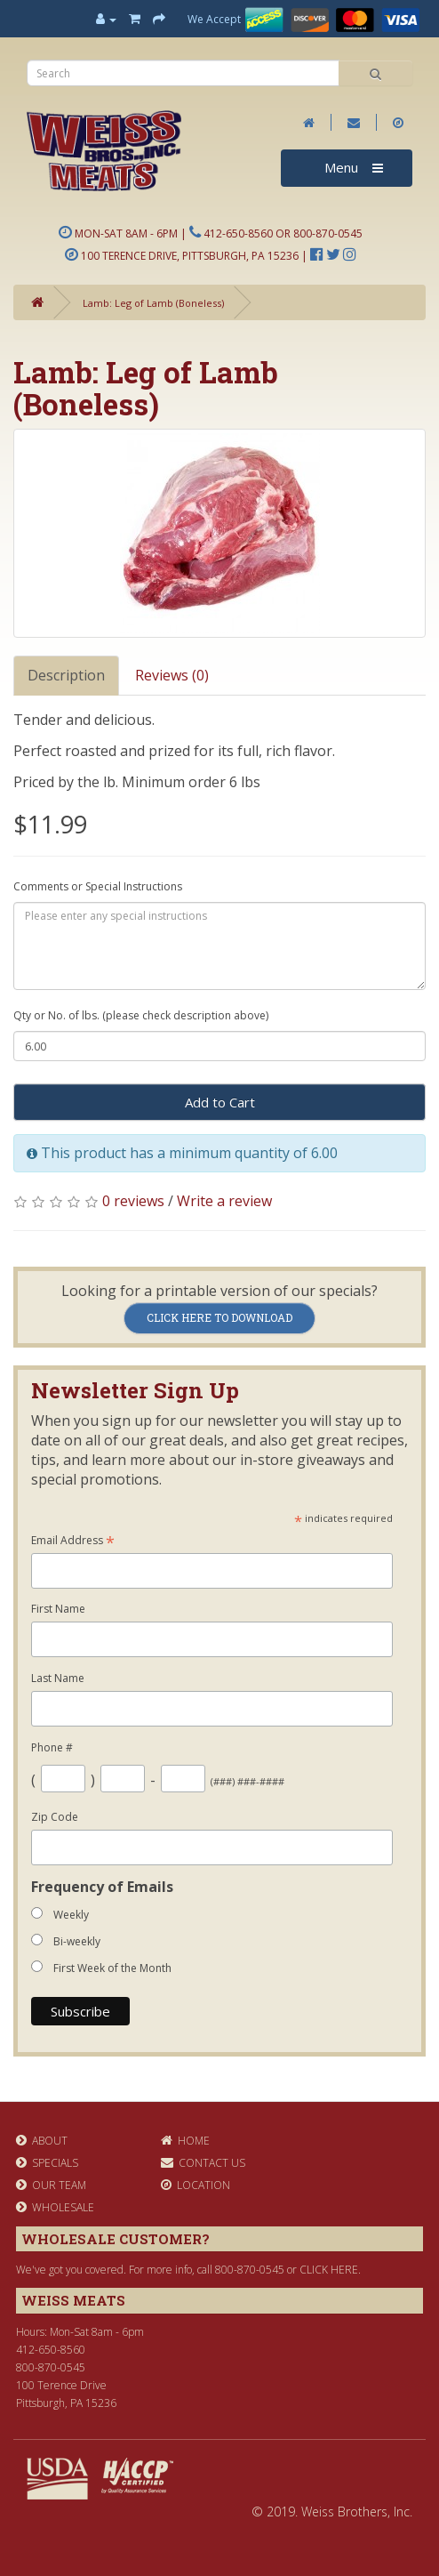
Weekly (71, 1914)
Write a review (224, 1201)
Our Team (51, 2185)
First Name (58, 1608)
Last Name (57, 1678)
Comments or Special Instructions (97, 886)
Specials (47, 2162)
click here (328, 2269)
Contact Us (203, 2162)
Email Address (73, 1541)
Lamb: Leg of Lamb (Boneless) (153, 303)
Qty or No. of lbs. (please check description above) (140, 1015)
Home (185, 2140)
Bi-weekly (76, 1941)
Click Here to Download (219, 1317)
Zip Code (54, 1816)
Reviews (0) (172, 675)
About (42, 2140)
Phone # (52, 1747)
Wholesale (55, 2207)
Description (66, 675)
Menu (353, 167)
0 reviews (133, 1201)
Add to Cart (220, 1102)
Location (195, 2185)
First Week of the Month (112, 1968)
